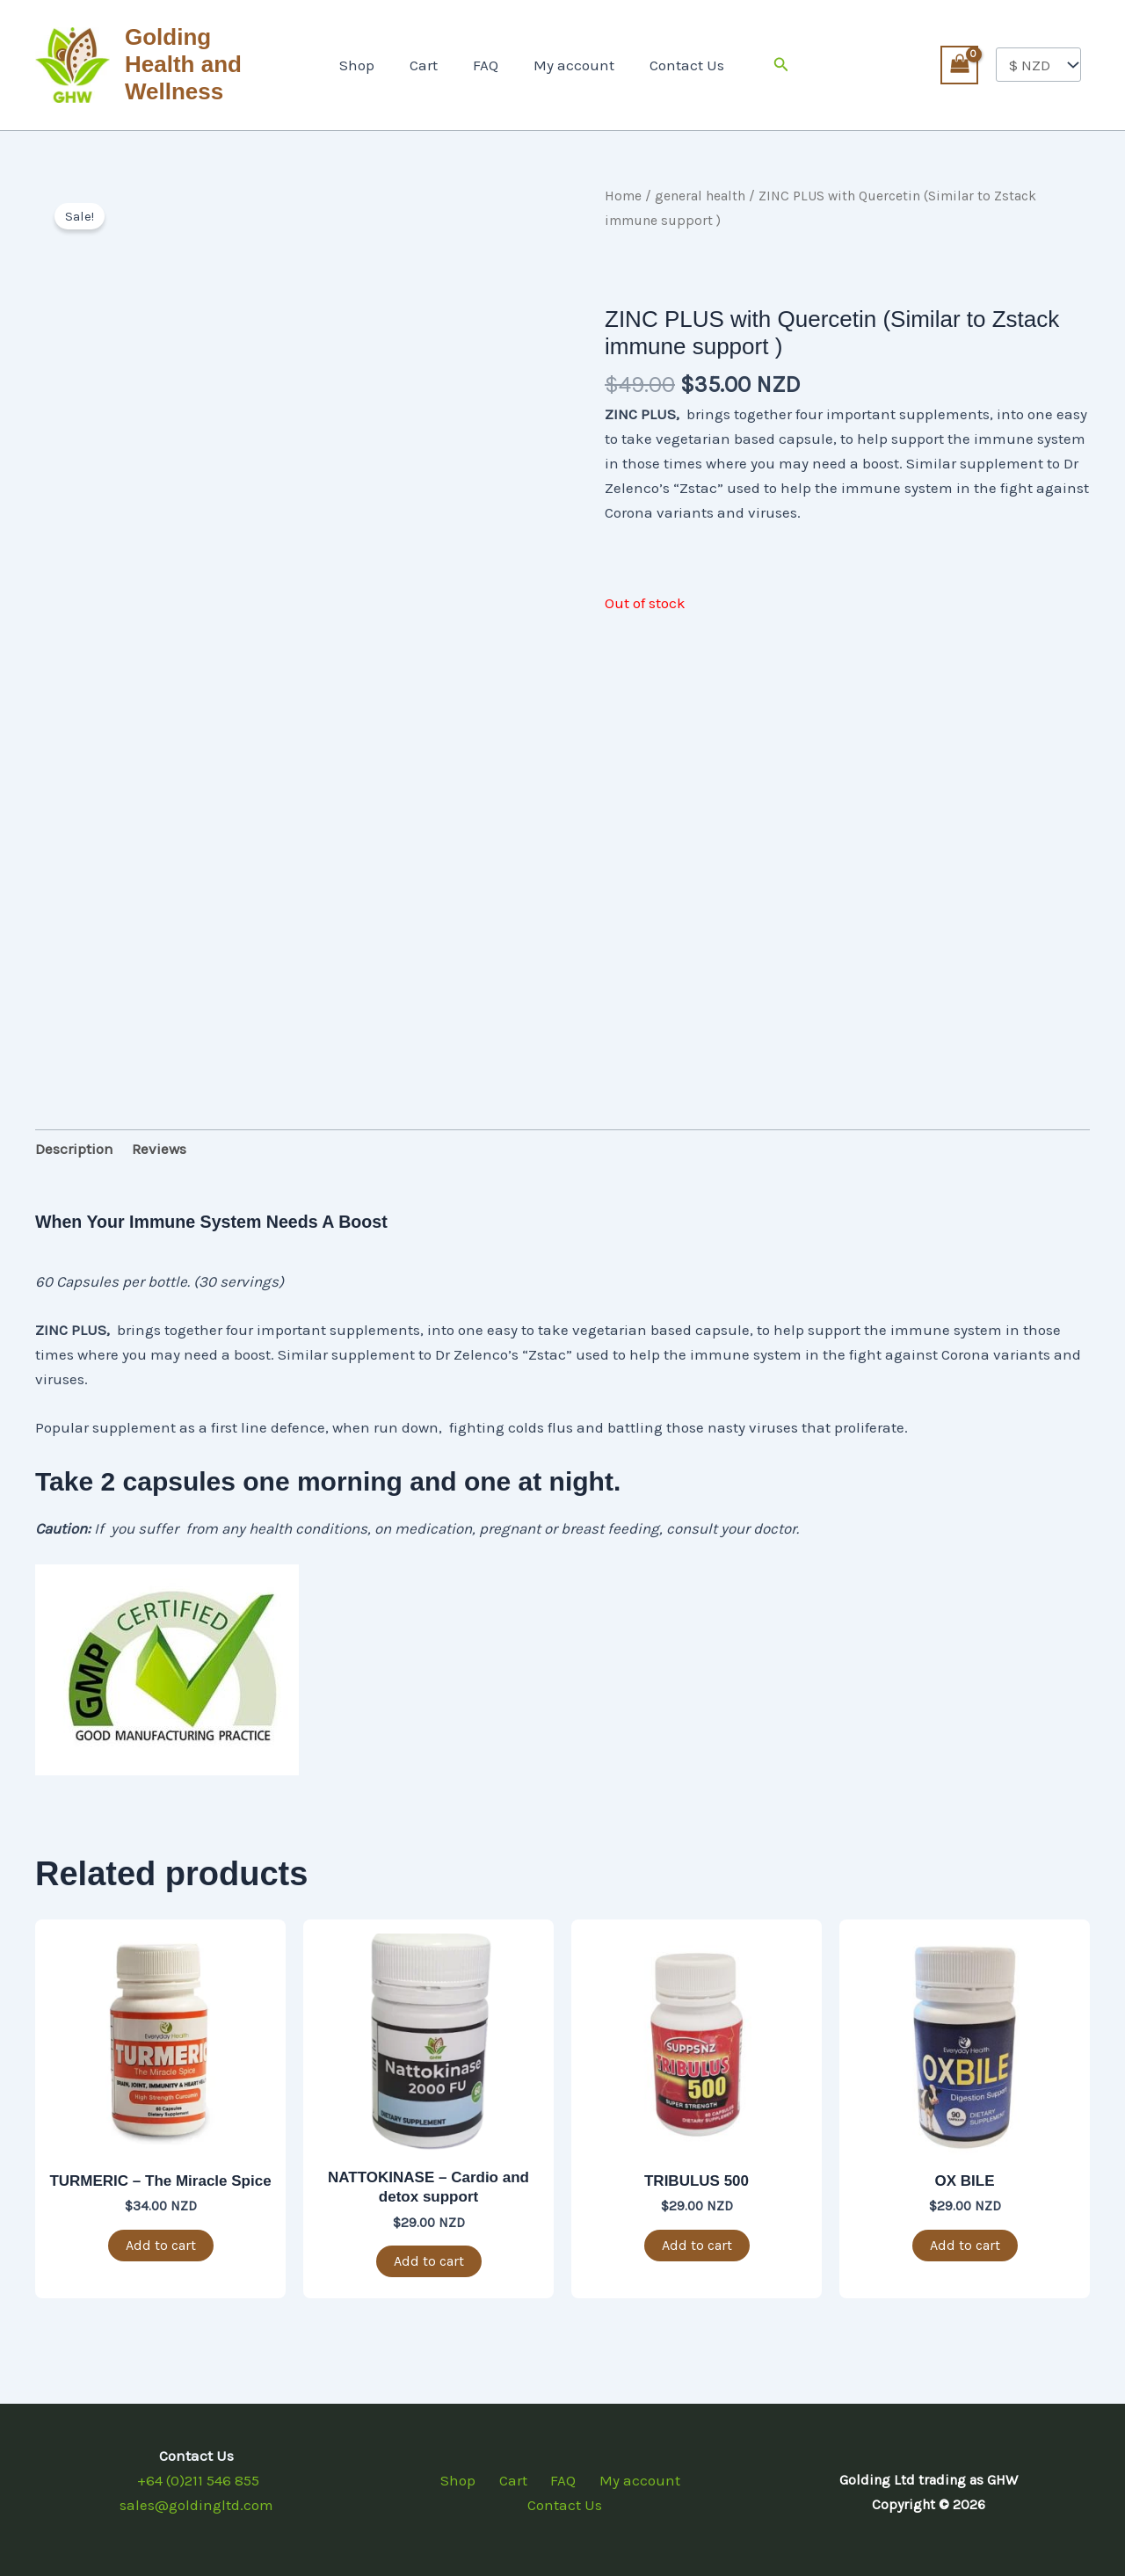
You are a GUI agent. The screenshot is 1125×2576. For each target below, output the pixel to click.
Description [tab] (74, 1142)
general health (700, 189)
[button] (768, 61)
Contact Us (676, 61)
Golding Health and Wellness (206, 61)
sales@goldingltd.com (196, 2498)
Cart (429, 61)
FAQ (485, 61)
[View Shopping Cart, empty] (959, 61)
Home (623, 189)
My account (568, 61)
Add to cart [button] (161, 2238)
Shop (367, 61)
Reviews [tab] (159, 1142)
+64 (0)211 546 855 (196, 2473)
